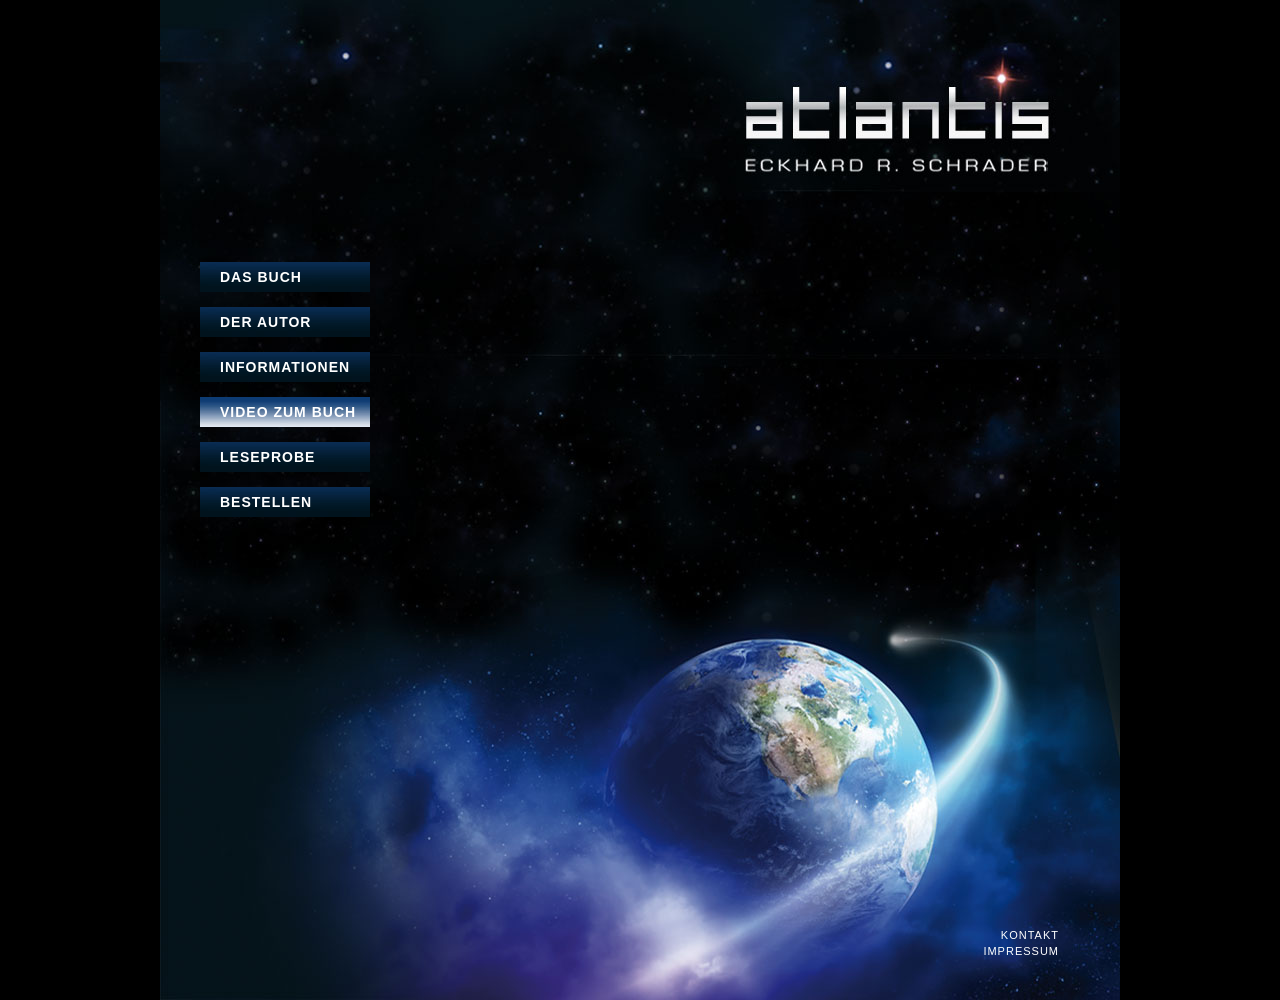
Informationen (285, 367)
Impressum (1021, 951)
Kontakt (1030, 935)
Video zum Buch (288, 412)
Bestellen (266, 502)
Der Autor (265, 322)
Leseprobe (267, 457)
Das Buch (261, 277)
